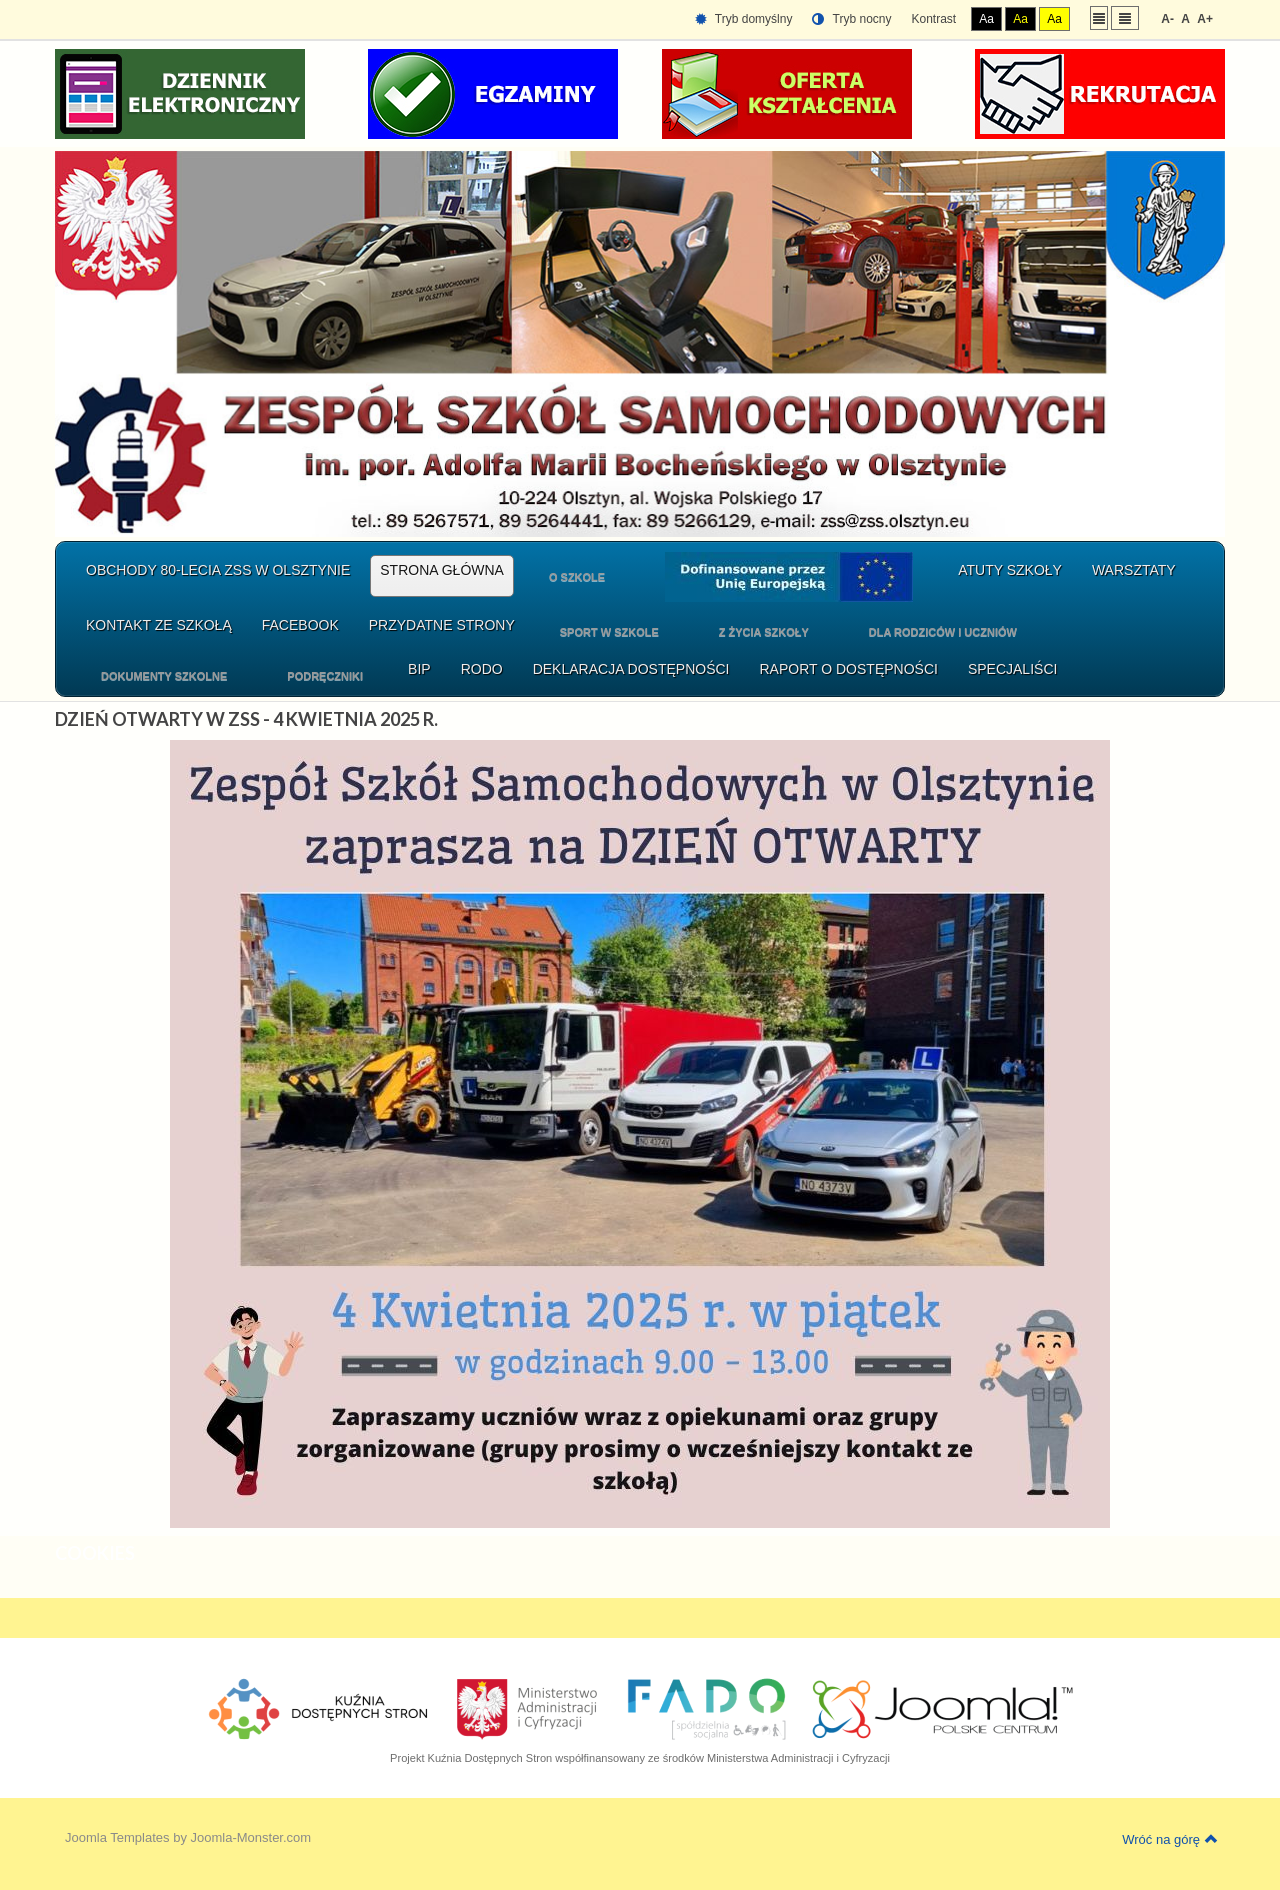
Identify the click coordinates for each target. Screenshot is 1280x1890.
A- (1167, 19)
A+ (1205, 19)
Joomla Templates (117, 1837)
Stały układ (1099, 17)
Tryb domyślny (744, 19)
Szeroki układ (1125, 17)
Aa (986, 19)
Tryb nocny (851, 19)
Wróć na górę (1170, 1839)
